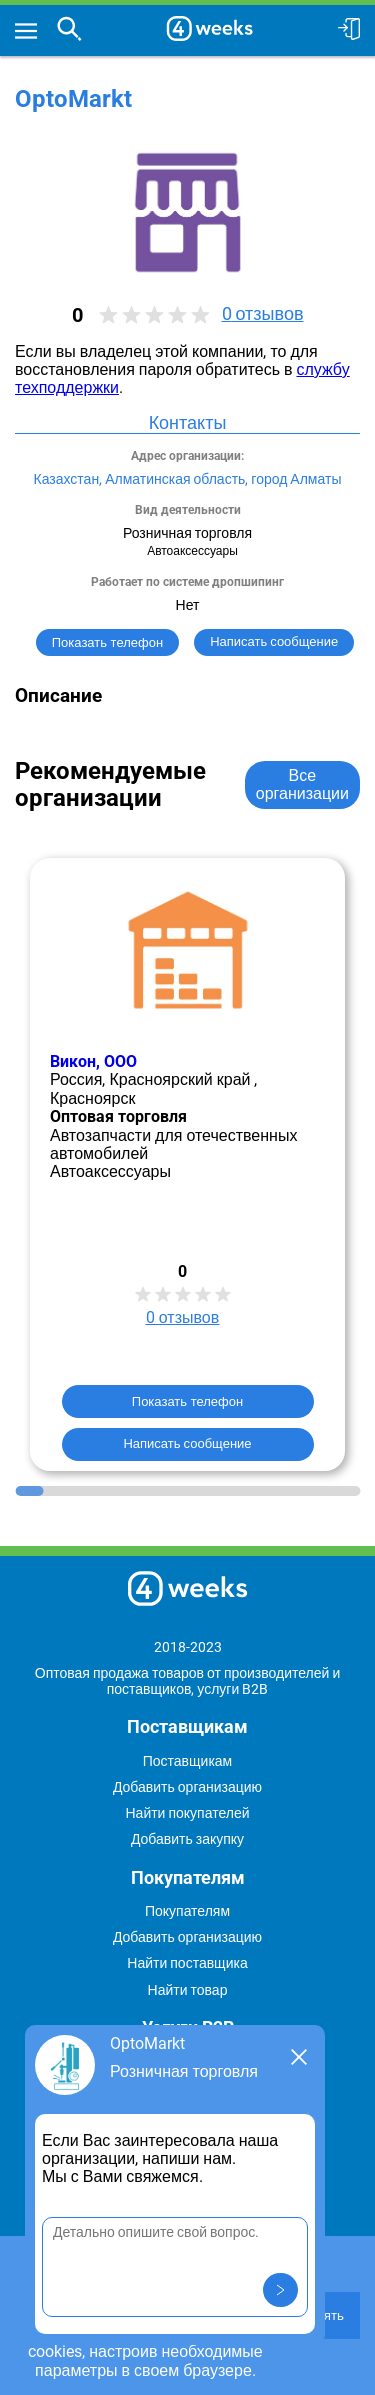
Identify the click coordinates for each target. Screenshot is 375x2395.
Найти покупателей (187, 1813)
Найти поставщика (187, 1963)
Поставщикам (188, 1761)
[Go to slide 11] (317, 1491)
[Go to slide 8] (230, 1491)
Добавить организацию (187, 1787)
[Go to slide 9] (259, 1491)
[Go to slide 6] (173, 1491)
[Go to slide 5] (144, 1491)
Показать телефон (107, 642)
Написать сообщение (187, 1443)
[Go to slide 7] (202, 1491)
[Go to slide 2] (58, 1491)
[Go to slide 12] (345, 1491)
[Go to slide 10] (288, 1491)
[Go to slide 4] (115, 1491)
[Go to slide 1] (29, 1491)
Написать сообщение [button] (274, 641)
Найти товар (188, 1990)
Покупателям (187, 1911)
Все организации (302, 784)
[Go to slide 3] (87, 1491)
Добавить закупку (187, 1839)
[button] (280, 2290)
